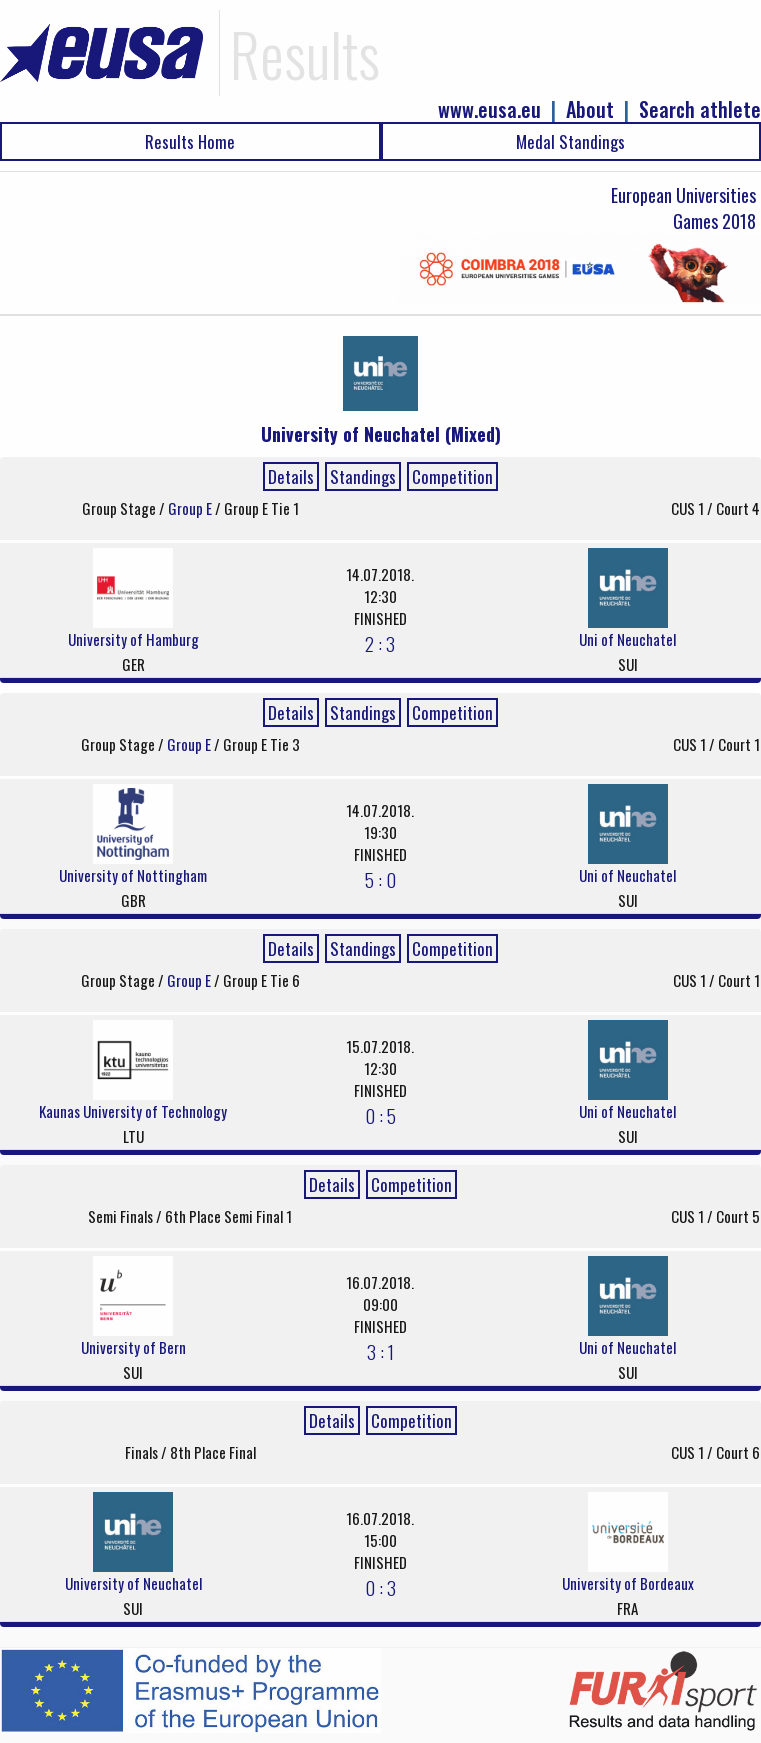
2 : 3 (380, 643)
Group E (191, 508)
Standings (363, 476)
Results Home (190, 141)
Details (291, 476)
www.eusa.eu (489, 109)
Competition (452, 476)
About (590, 109)
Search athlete (700, 109)
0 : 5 (380, 1115)
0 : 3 (380, 1587)
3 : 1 (380, 1351)
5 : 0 (380, 879)
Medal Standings (570, 141)
